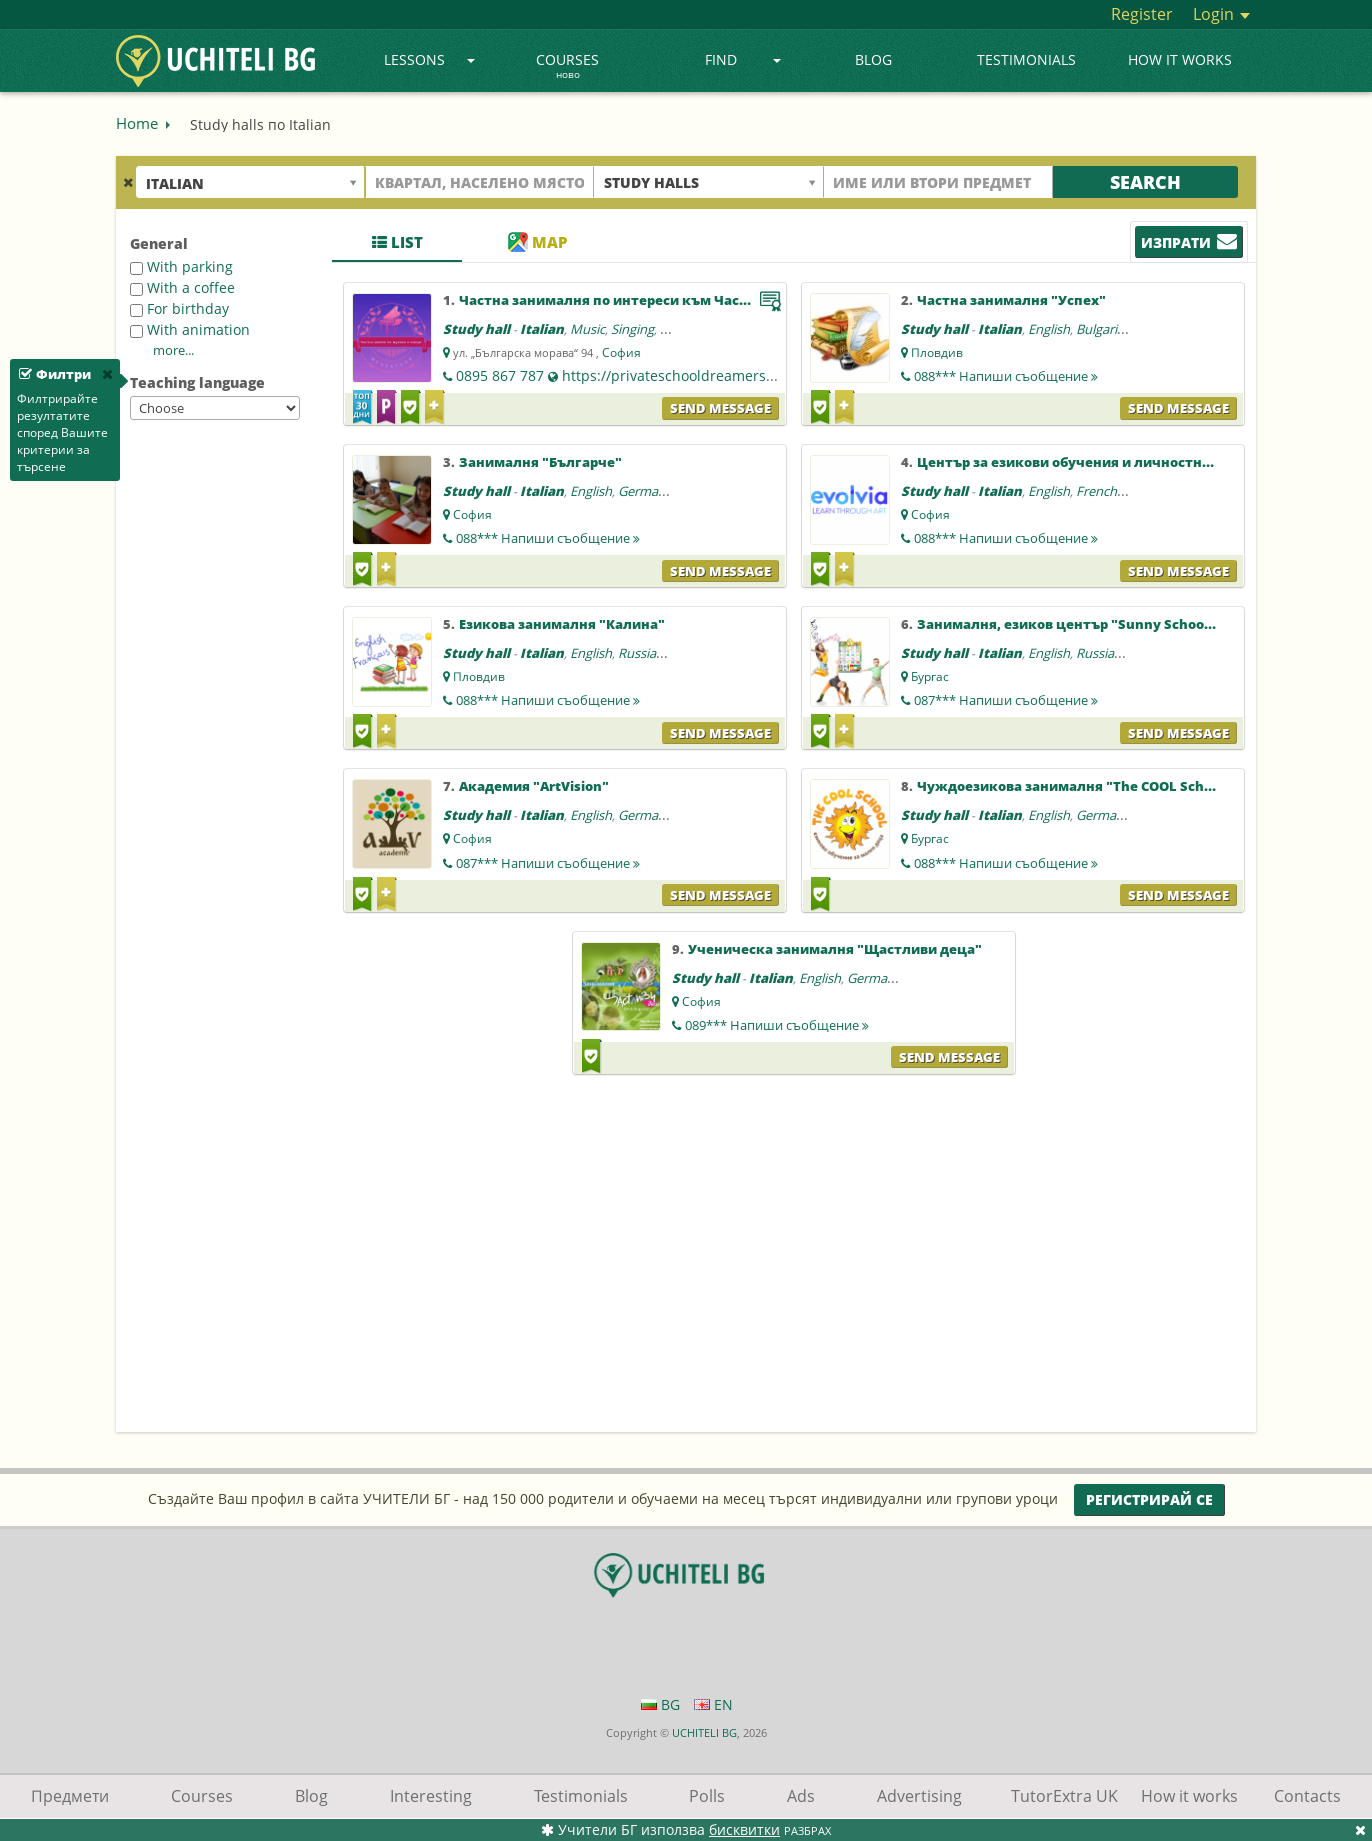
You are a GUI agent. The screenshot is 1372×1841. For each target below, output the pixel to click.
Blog (873, 59)
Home (137, 123)
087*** (1006, 700)
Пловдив (937, 352)
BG (660, 1704)
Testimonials (1026, 59)
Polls (707, 1796)
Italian (542, 329)
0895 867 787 (500, 375)
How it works (1180, 59)
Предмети (70, 1796)
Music (587, 329)
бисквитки (744, 1829)
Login (1221, 14)
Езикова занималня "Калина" (562, 624)
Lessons (429, 59)
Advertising (919, 1796)
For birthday (179, 308)
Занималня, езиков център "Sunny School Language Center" (1124, 624)
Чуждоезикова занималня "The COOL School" (1074, 786)
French (1096, 491)
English (1049, 329)
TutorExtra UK (1064, 1796)
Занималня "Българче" (540, 462)
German (642, 491)
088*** (1006, 376)
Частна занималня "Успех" (1011, 300)
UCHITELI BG (704, 1732)
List (397, 242)
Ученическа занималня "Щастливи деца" (835, 949)
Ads (801, 1796)
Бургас (930, 676)
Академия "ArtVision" (534, 786)
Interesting (431, 1796)
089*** (777, 1025)
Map (537, 242)
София (621, 352)
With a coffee (182, 287)
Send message (720, 408)
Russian (641, 653)
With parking (181, 266)
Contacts (1307, 1796)
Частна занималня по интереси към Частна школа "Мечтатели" (685, 300)
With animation (190, 329)
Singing (632, 329)
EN (713, 1704)
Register (1142, 14)
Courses (567, 67)
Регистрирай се (1149, 1499)
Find (743, 59)
